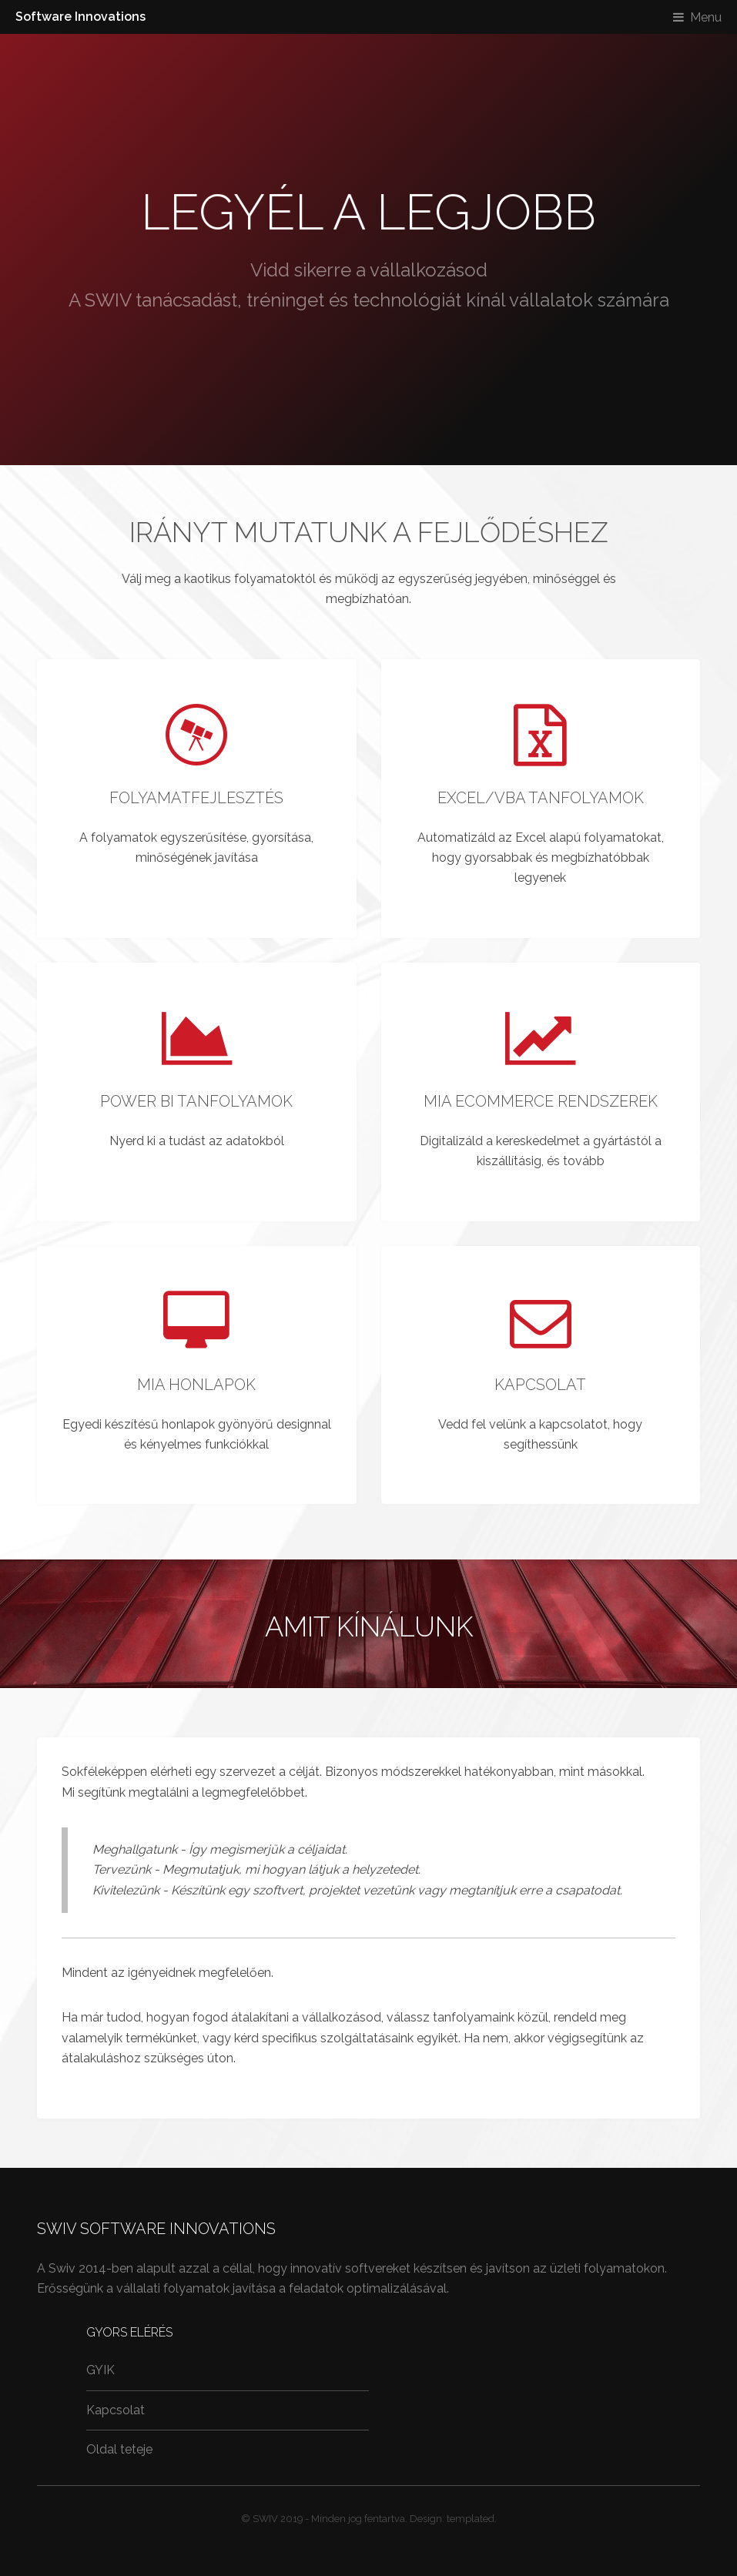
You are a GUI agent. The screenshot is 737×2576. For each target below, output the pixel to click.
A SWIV (100, 300)
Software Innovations (80, 16)
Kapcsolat (115, 2410)
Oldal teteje (119, 2449)
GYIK (100, 2370)
